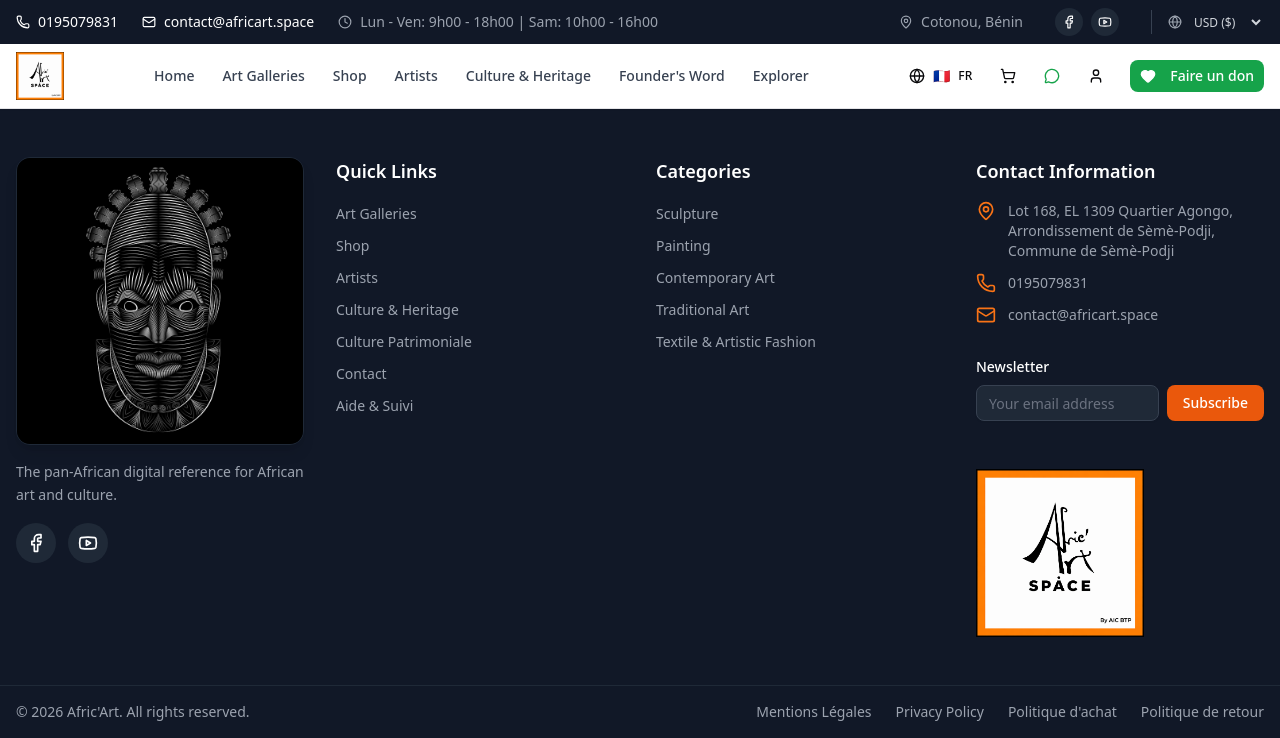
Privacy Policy (940, 711)
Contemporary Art (715, 277)
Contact (361, 373)
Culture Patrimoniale (404, 341)
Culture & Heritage (528, 75)
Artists (416, 75)
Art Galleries (263, 75)
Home (174, 75)
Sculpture (687, 213)
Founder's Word (672, 75)
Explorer (781, 75)
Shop (350, 75)
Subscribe (1215, 402)
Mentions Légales (813, 711)
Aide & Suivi (374, 405)
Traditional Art (702, 309)
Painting (683, 245)
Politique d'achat (1062, 711)
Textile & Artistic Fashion (736, 341)
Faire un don (1197, 75)
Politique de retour (1202, 711)
